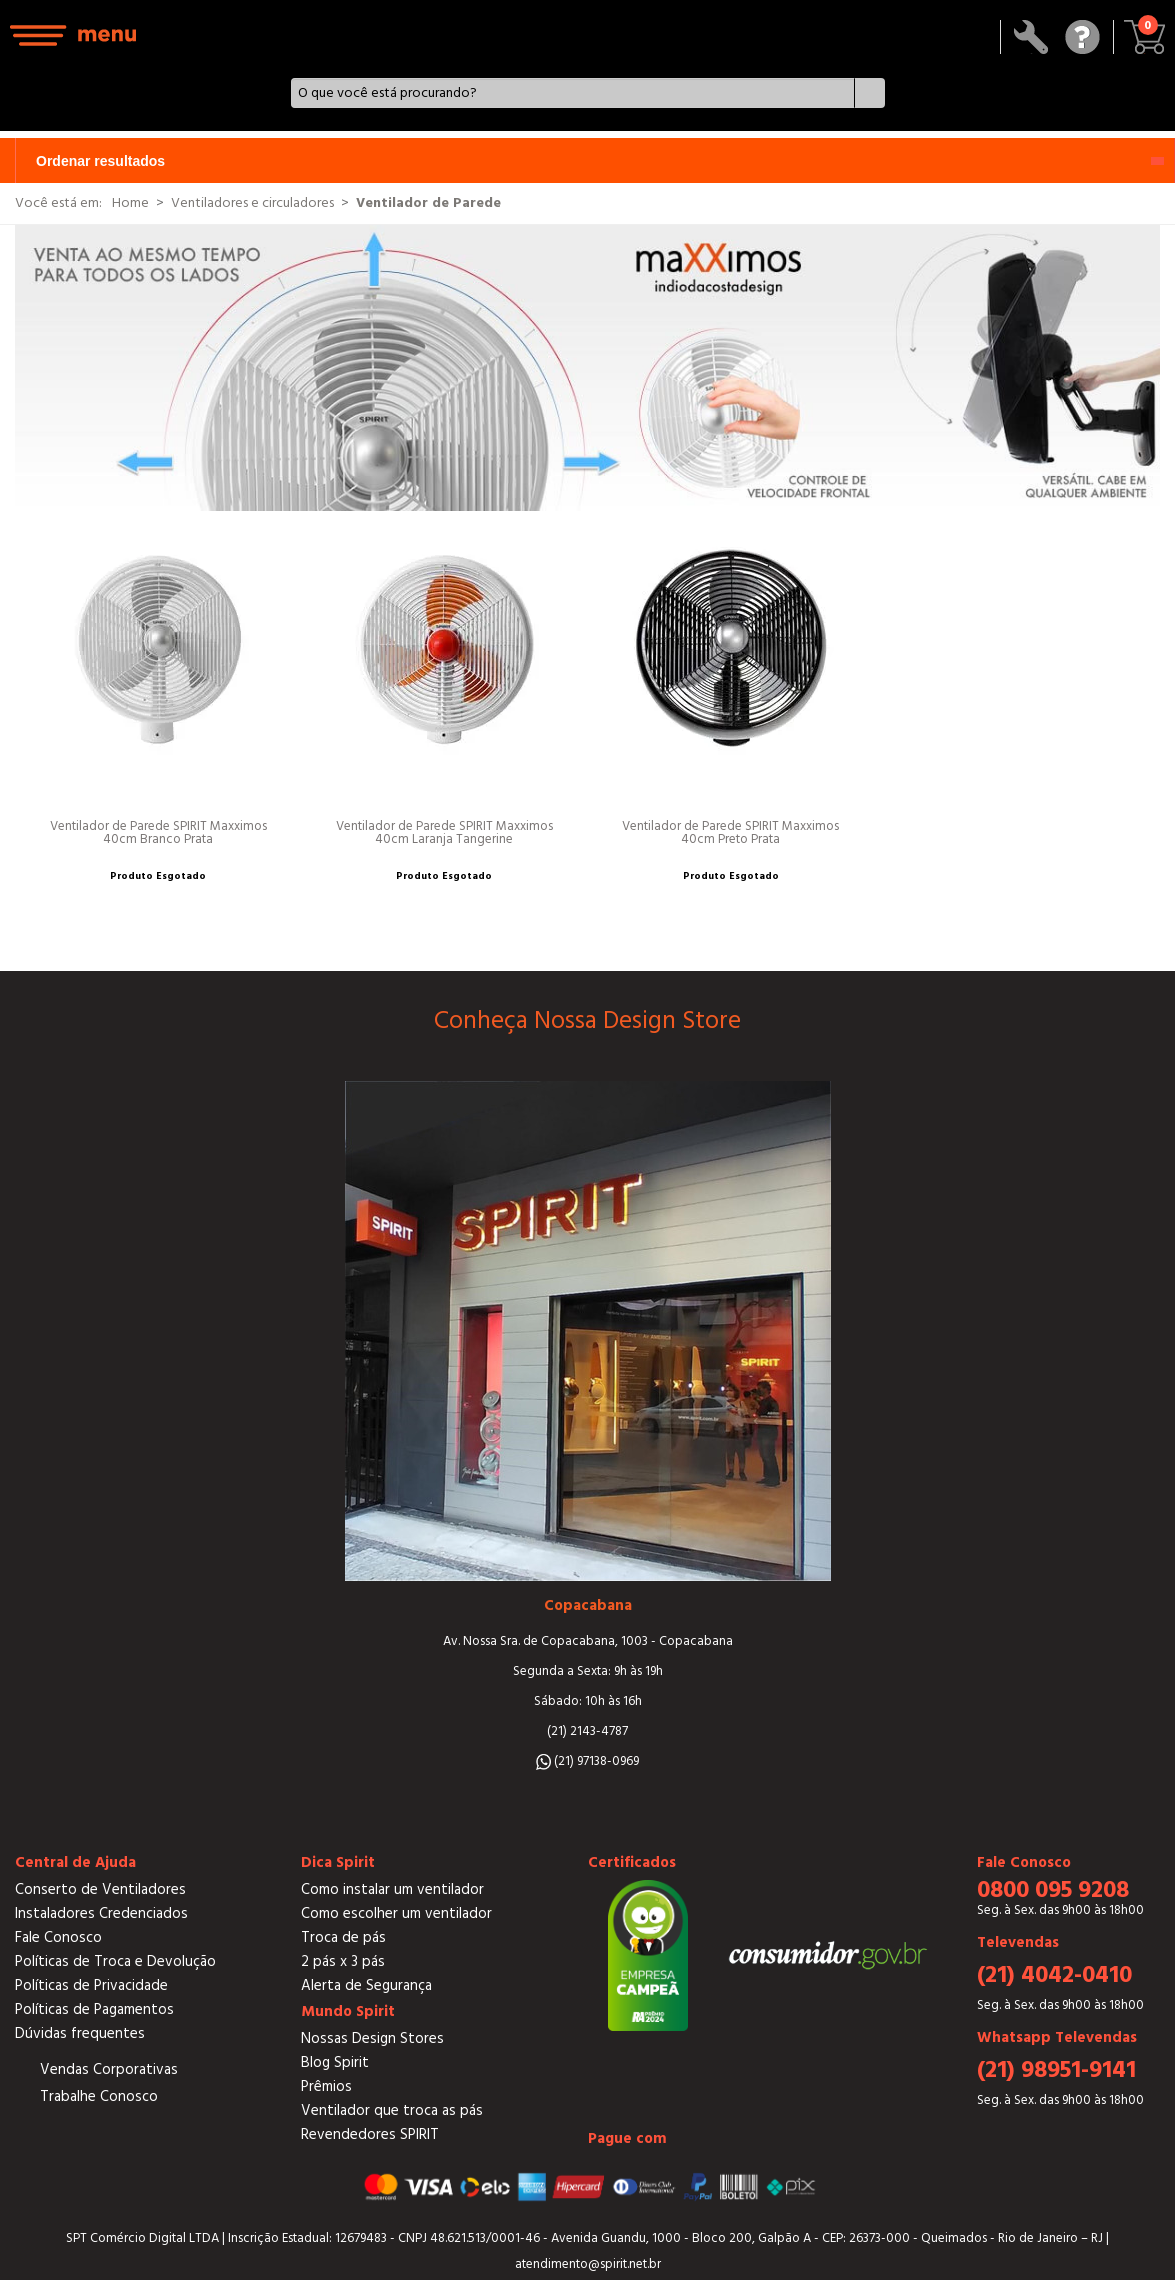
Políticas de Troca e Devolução (115, 1961)
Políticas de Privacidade (91, 1985)
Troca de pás (343, 1937)
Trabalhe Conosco (99, 2096)
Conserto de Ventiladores (100, 1889)
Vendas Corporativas (109, 2069)
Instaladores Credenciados (101, 1913)
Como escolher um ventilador (396, 1913)
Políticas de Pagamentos (94, 2009)
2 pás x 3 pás (343, 1961)
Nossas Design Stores (372, 2038)
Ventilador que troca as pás (392, 2110)
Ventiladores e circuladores (252, 203)
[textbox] (573, 93)
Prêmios (326, 2086)
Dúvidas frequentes (80, 2033)
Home (130, 203)
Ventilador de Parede (428, 203)
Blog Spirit (335, 2062)
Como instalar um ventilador (392, 1889)
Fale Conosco (58, 1937)
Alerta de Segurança (366, 1985)
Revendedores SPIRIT (370, 2134)
